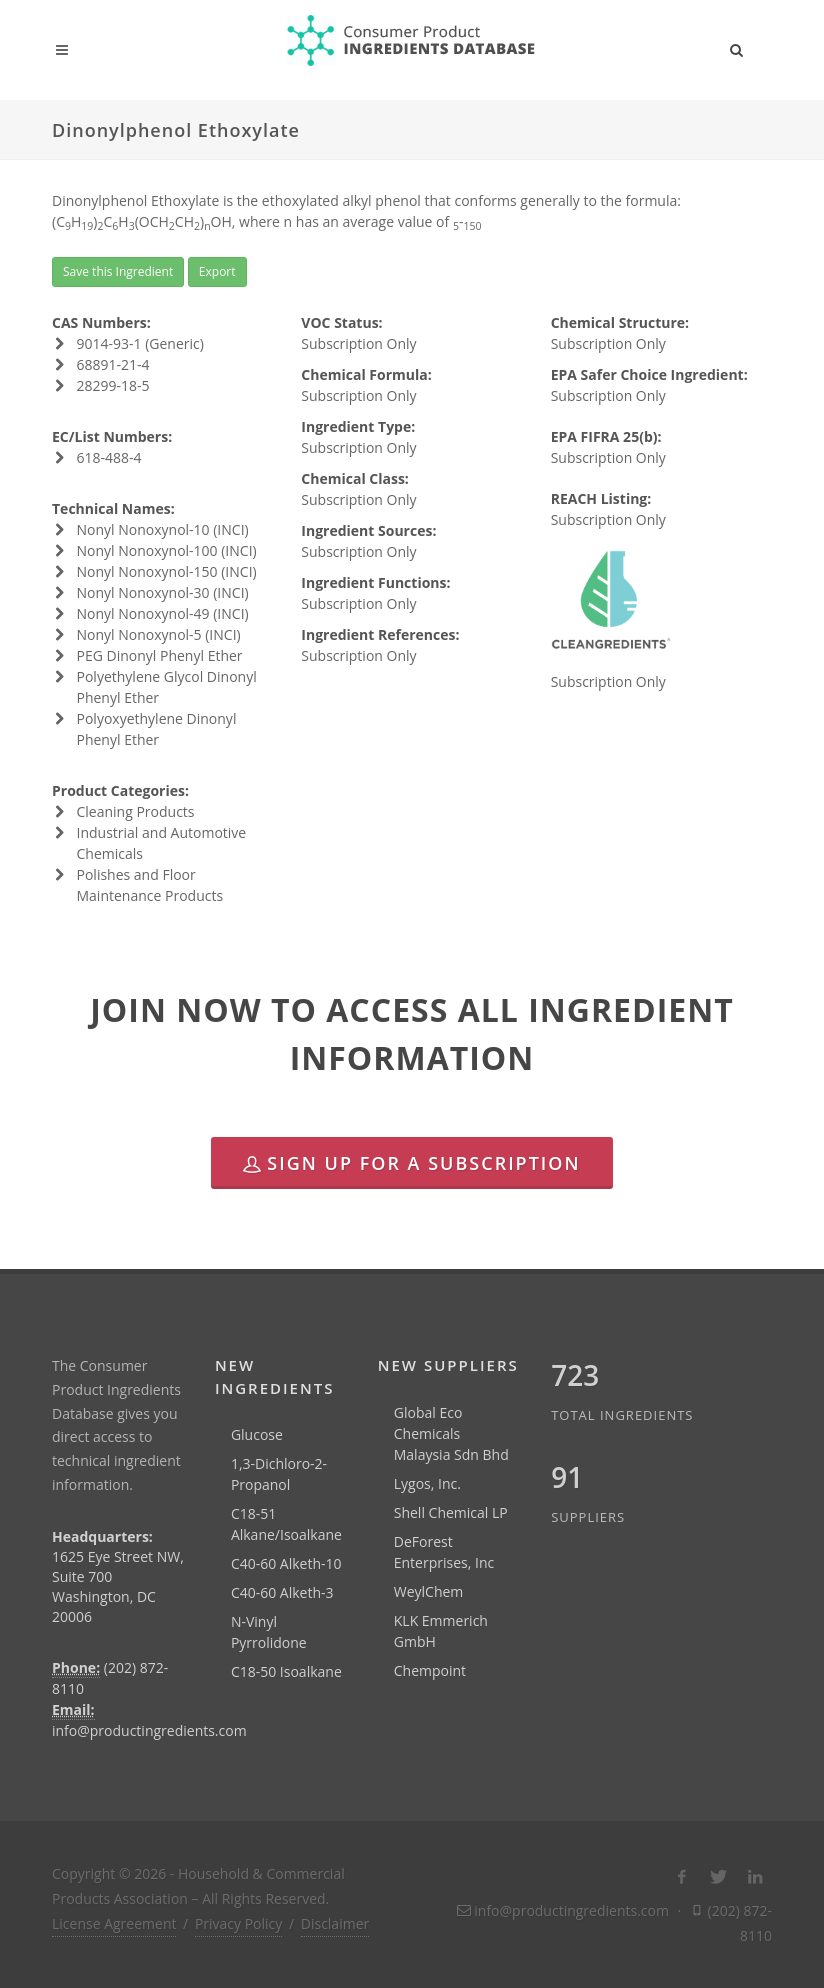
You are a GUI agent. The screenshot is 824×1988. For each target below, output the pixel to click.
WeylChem (429, 1591)
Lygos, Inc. (427, 1483)
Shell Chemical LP (451, 1512)
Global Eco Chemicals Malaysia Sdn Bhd (451, 1433)
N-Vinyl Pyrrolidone (269, 1632)
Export (217, 271)
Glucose (257, 1434)
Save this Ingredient (118, 271)
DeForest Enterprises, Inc (444, 1552)
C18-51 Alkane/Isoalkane (286, 1524)
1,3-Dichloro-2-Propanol (279, 1474)
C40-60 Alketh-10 (286, 1563)
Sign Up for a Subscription (411, 1163)
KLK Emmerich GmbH (441, 1631)
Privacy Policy (238, 1923)
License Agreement (114, 1923)
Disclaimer (335, 1923)
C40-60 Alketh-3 (282, 1592)
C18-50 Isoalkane (286, 1671)
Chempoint (430, 1670)
